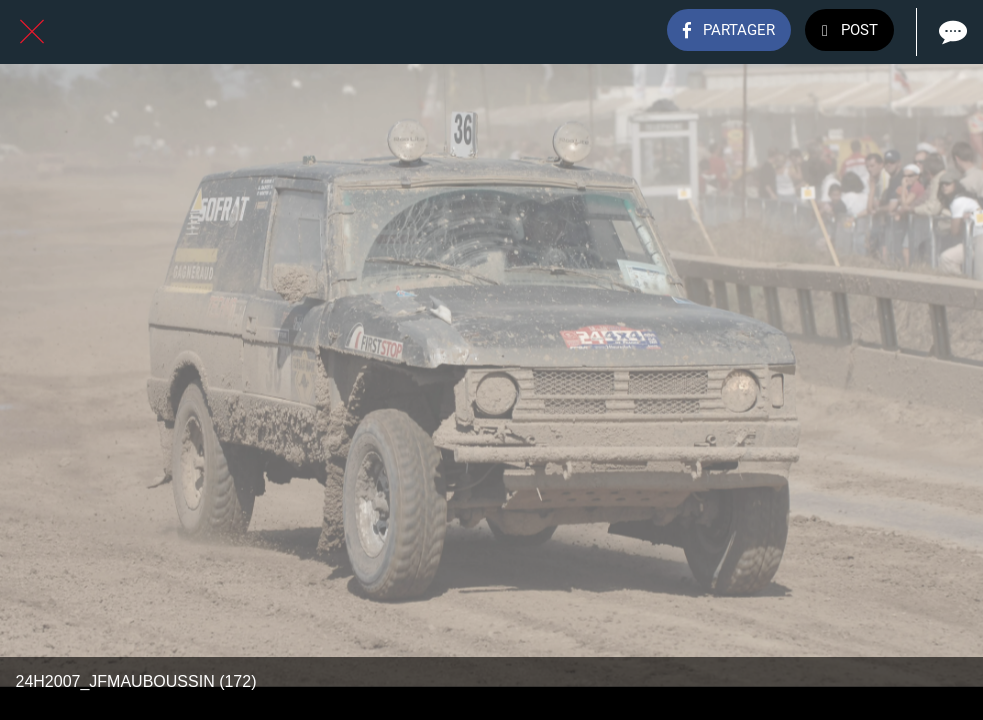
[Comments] (951, 32)
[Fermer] (32, 32)
